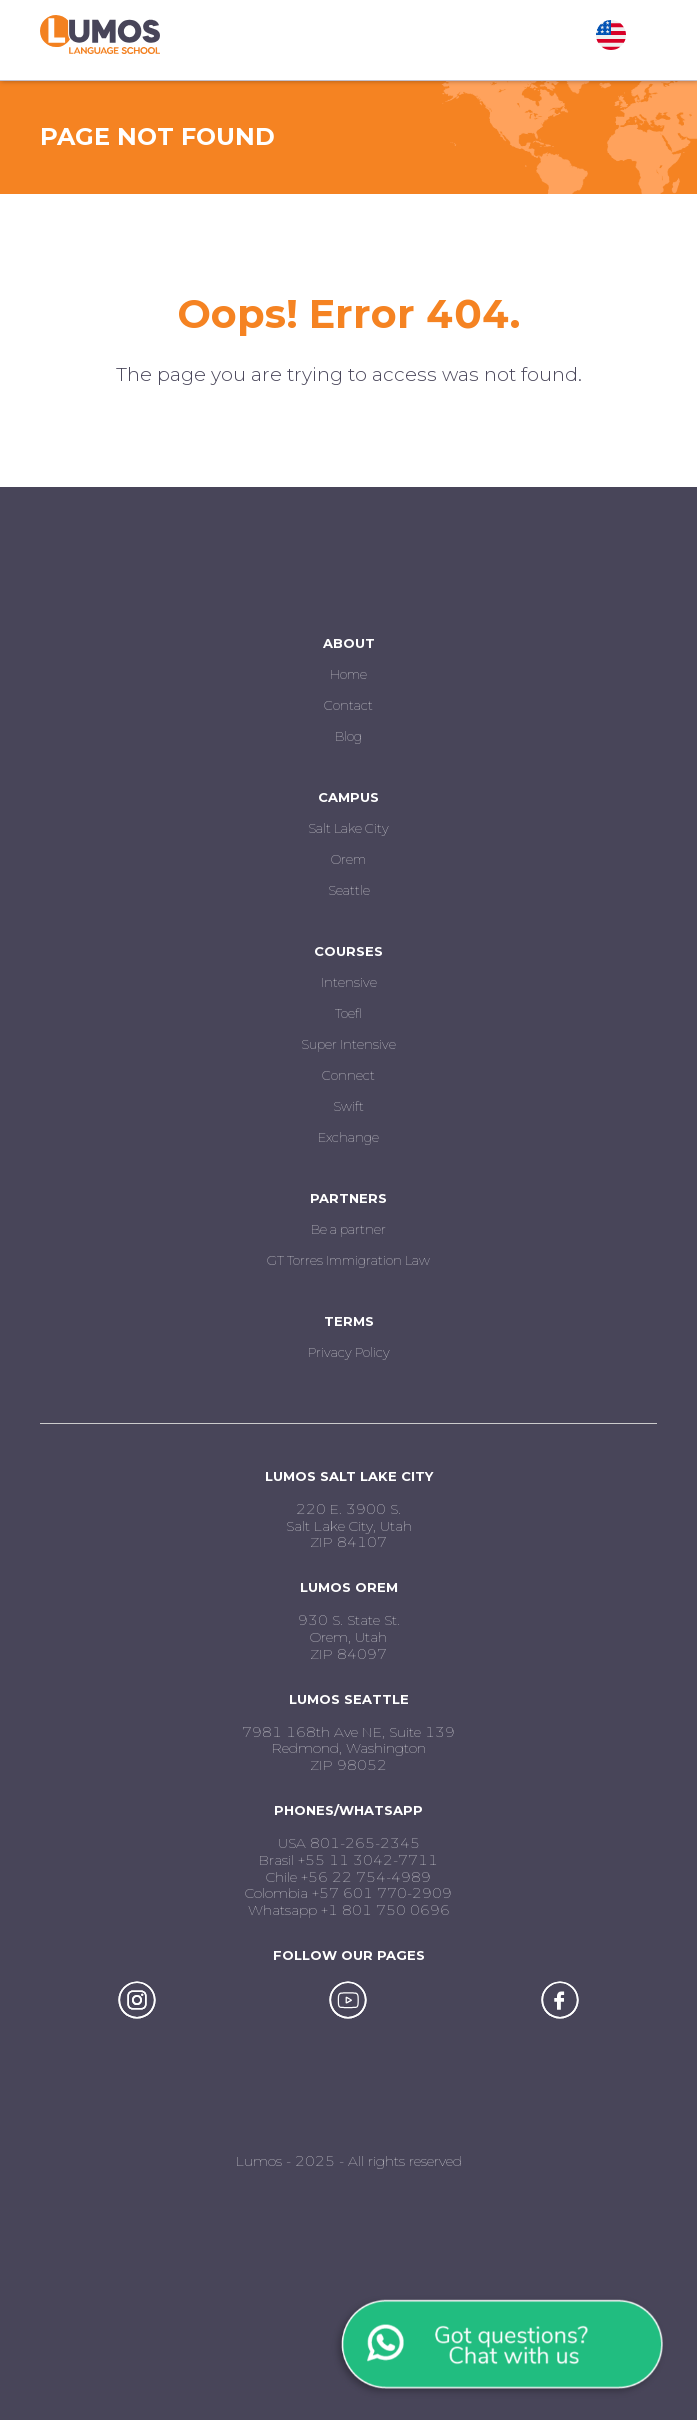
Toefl (348, 1013)
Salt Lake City (348, 828)
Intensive (349, 982)
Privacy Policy (349, 1352)
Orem (348, 859)
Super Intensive (348, 1044)
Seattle (349, 890)
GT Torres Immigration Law (348, 1260)
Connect (348, 1075)
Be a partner (348, 1229)
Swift (348, 1106)
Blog (348, 736)
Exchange (348, 1137)
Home (348, 674)
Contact (348, 705)
